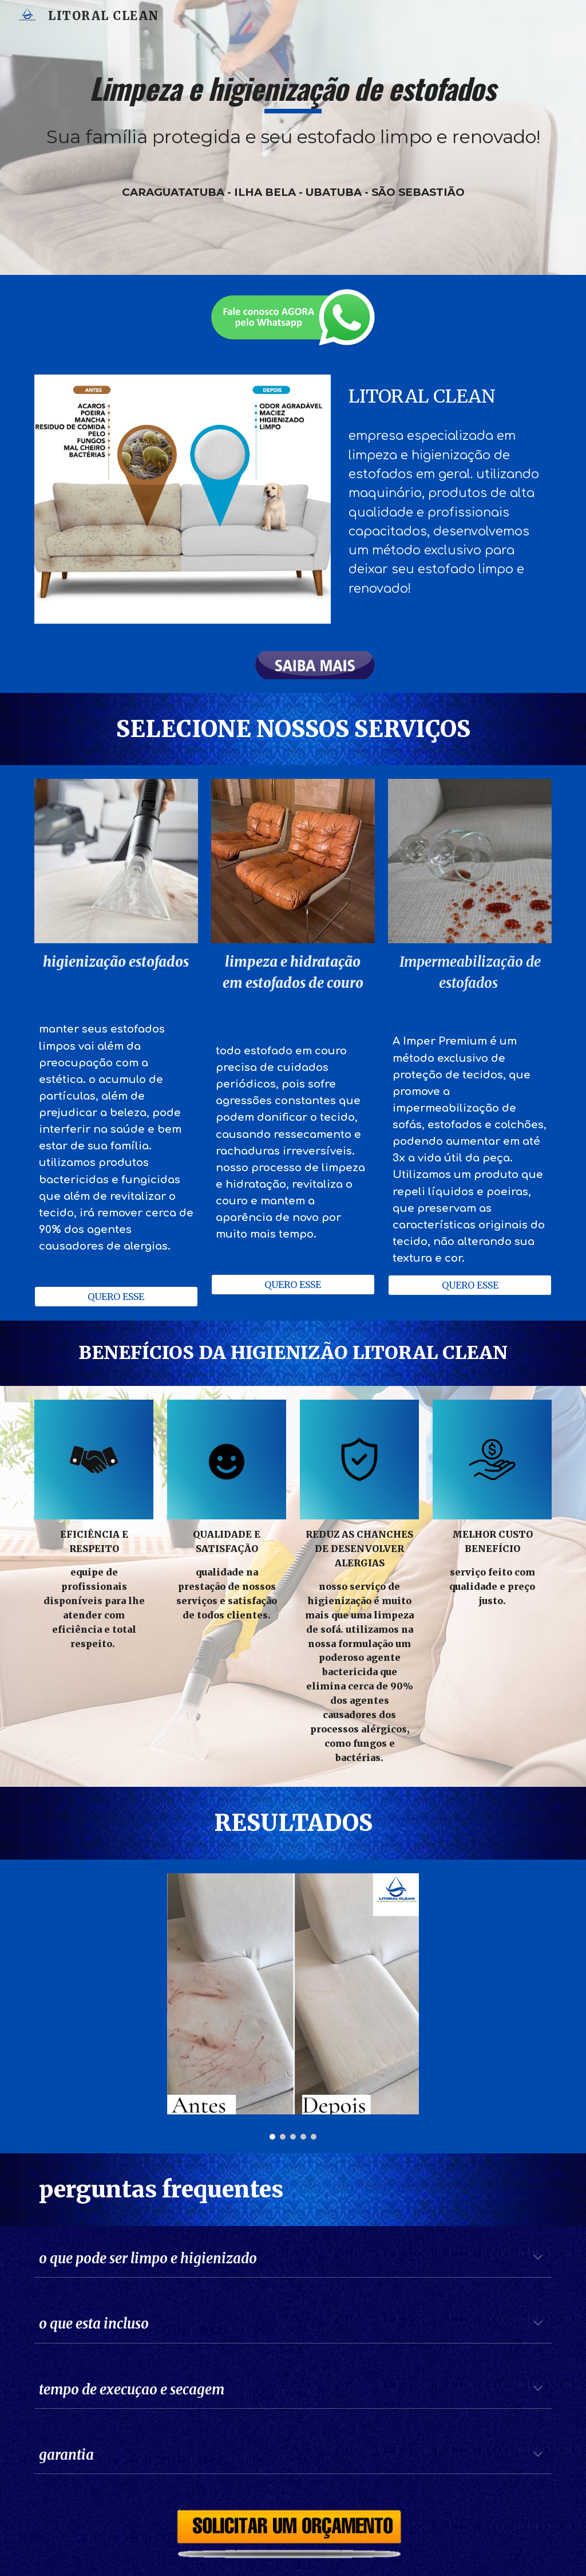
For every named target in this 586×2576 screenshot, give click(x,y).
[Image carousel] (293, 2006)
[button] (538, 2258)
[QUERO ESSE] (116, 1296)
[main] (293, 137)
